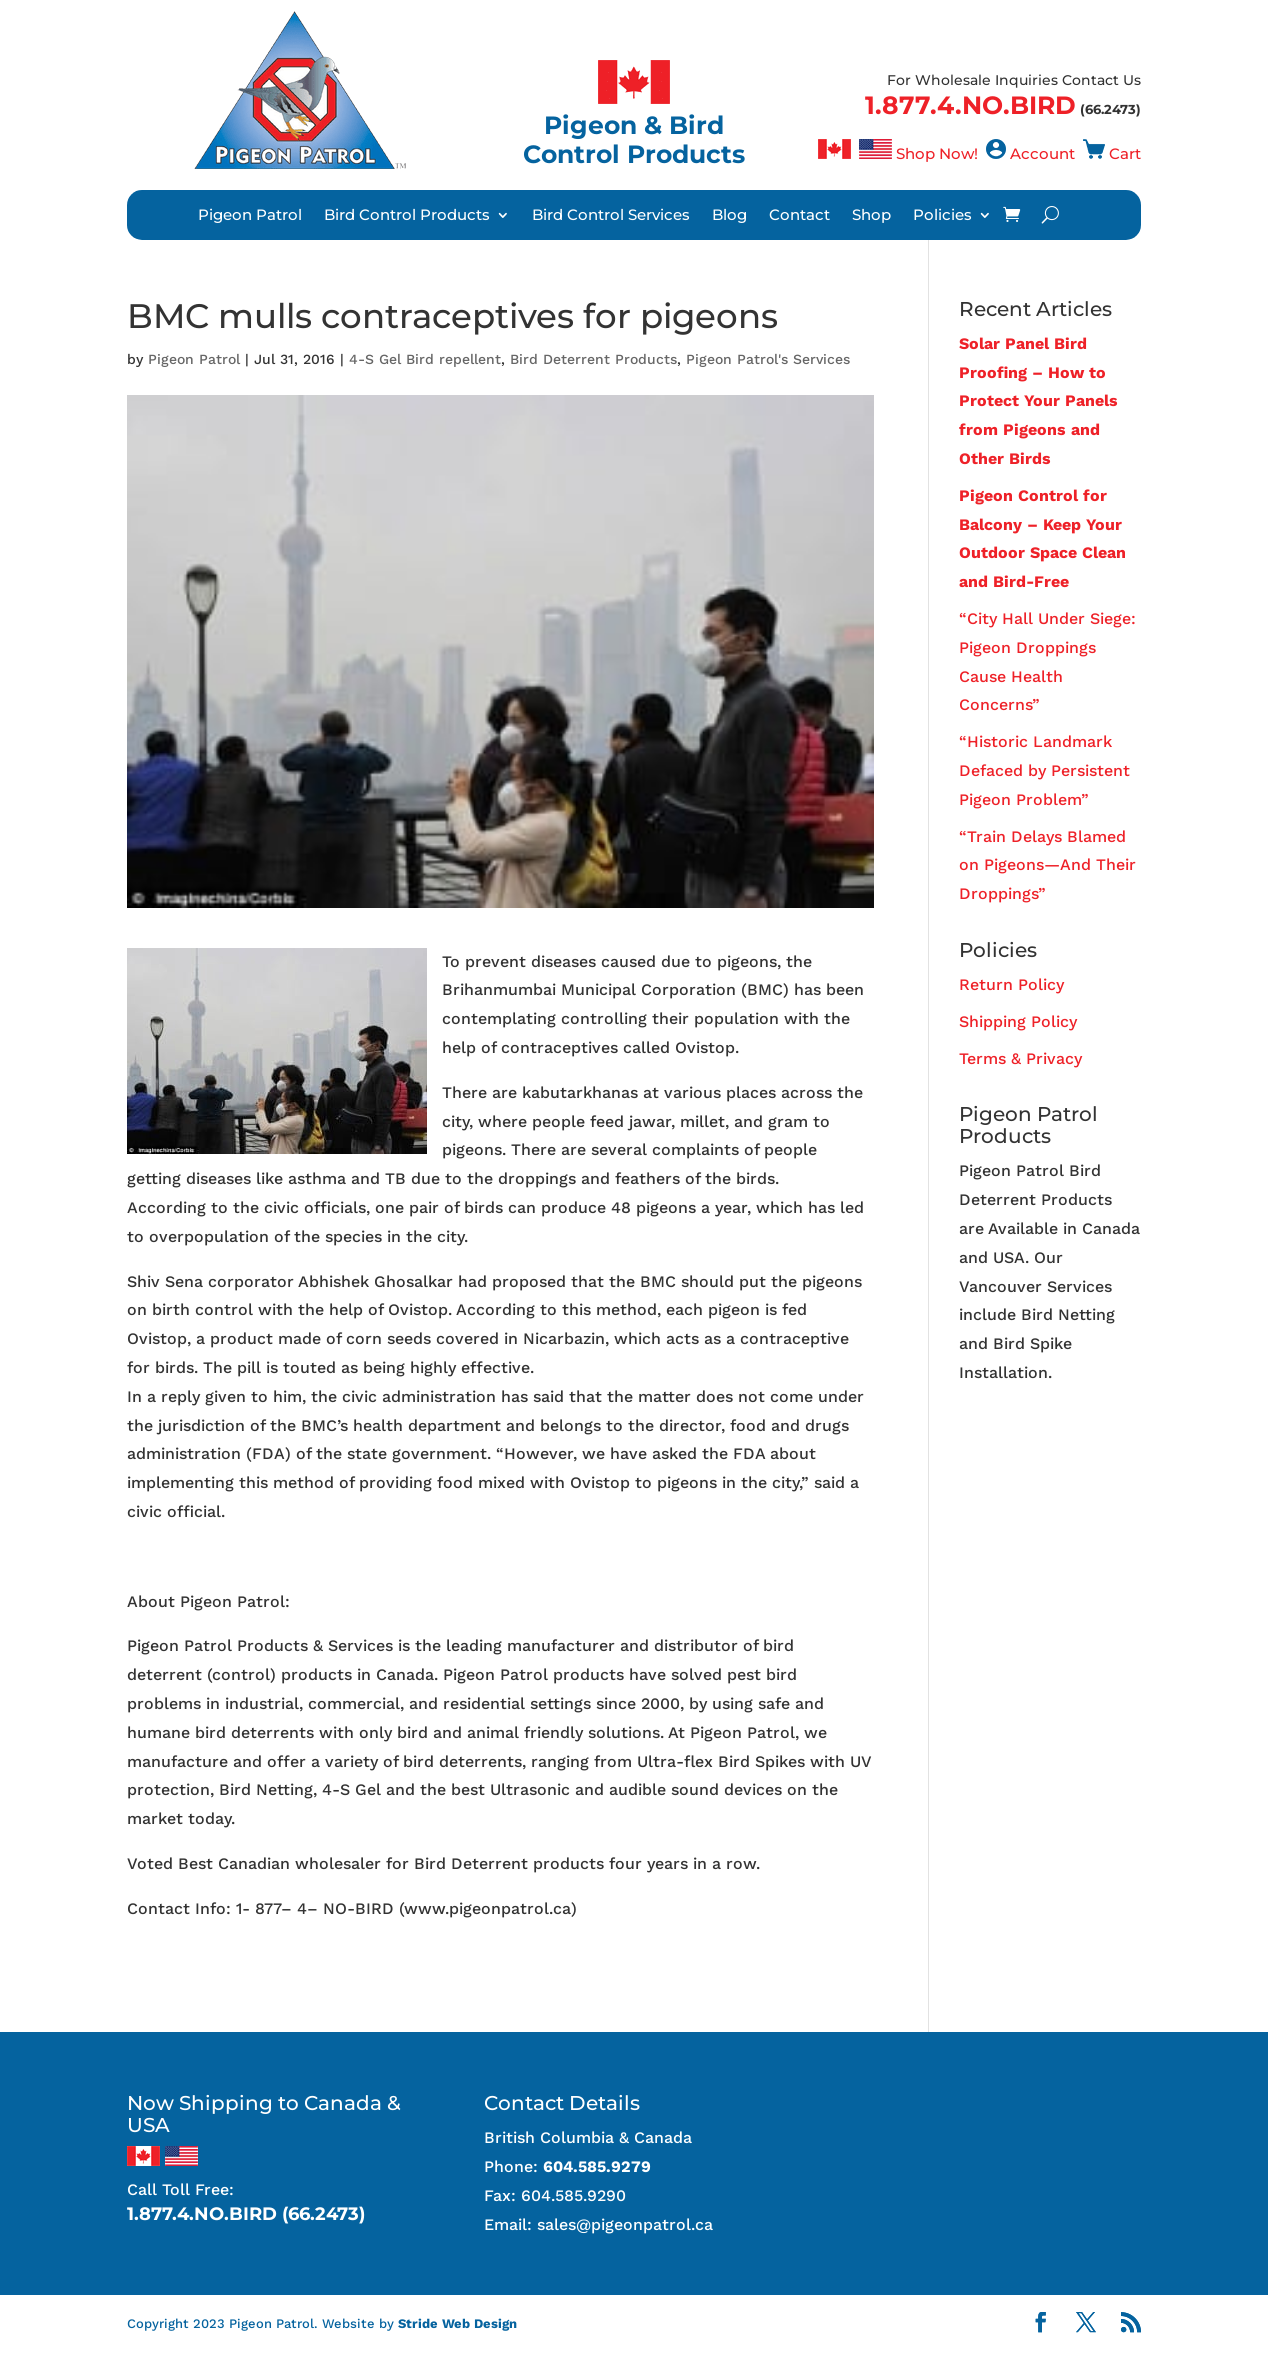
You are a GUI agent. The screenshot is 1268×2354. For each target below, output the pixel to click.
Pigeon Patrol (250, 216)
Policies (942, 216)
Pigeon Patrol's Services (768, 359)
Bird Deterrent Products (593, 359)
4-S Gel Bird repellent (425, 359)
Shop (871, 216)
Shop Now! (937, 153)
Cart (1125, 153)
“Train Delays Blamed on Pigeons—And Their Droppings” (1047, 865)
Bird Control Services (611, 216)
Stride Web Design (457, 2323)
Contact (799, 216)
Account (1042, 153)
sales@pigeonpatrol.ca (625, 2224)
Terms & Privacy (1020, 1058)
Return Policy (1011, 984)
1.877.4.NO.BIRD (970, 105)
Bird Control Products (407, 216)
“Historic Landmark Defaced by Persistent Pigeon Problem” (1044, 770)
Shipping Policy (1018, 1021)
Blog (729, 216)
